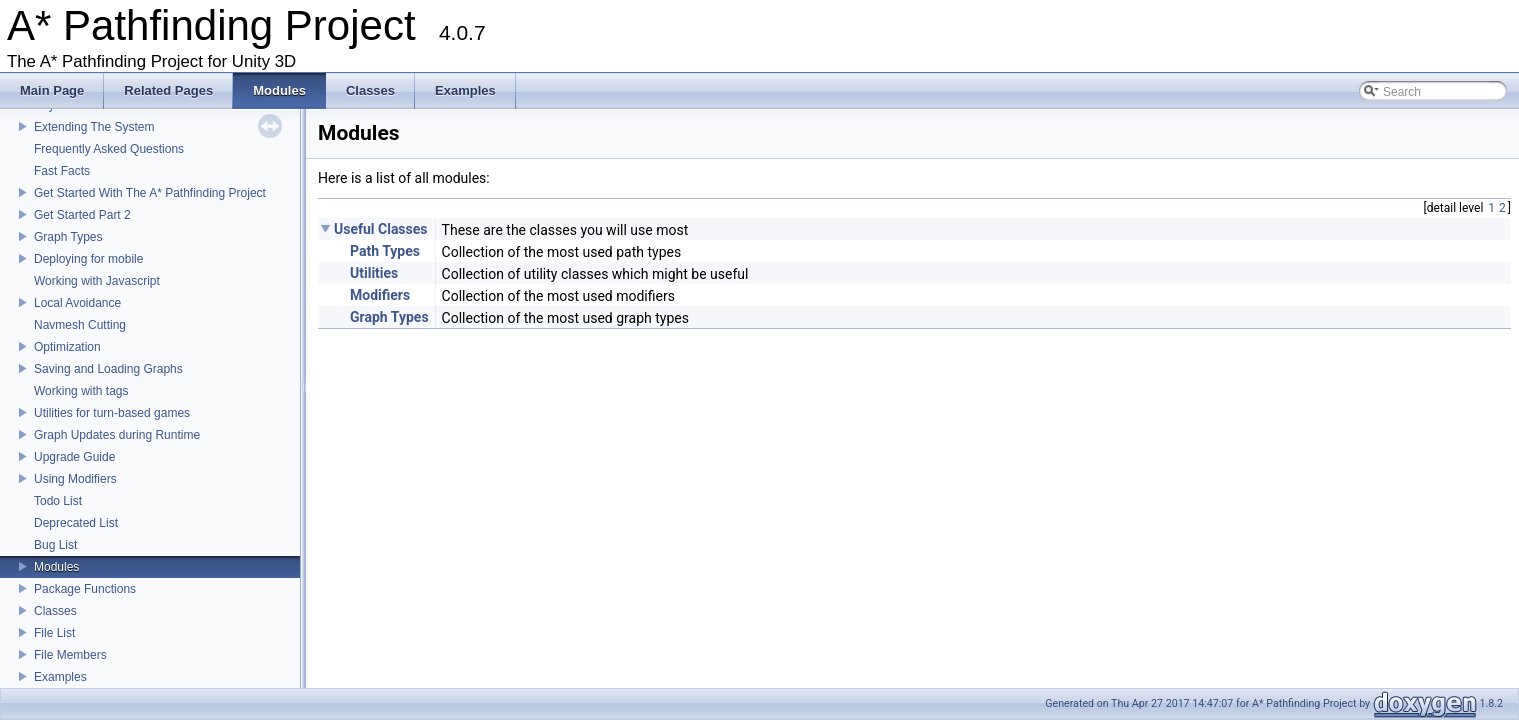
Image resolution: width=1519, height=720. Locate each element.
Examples (60, 677)
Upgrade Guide (74, 457)
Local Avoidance (77, 303)
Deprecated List (76, 523)
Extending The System (94, 127)
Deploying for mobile (88, 259)
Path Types (385, 251)
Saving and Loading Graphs (108, 369)
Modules (56, 567)
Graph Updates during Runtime (117, 435)
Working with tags (81, 391)
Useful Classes (381, 229)
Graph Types (68, 237)
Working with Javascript (97, 281)
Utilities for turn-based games (112, 413)
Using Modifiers (75, 479)
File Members (70, 655)
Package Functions (85, 589)
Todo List (58, 501)
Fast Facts (62, 171)
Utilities (374, 273)
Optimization (67, 347)
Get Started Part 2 (82, 215)
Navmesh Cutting (80, 325)
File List (54, 633)
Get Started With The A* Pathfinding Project (150, 193)
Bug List (55, 545)
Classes (55, 611)
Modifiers (380, 295)
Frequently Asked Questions (109, 149)
